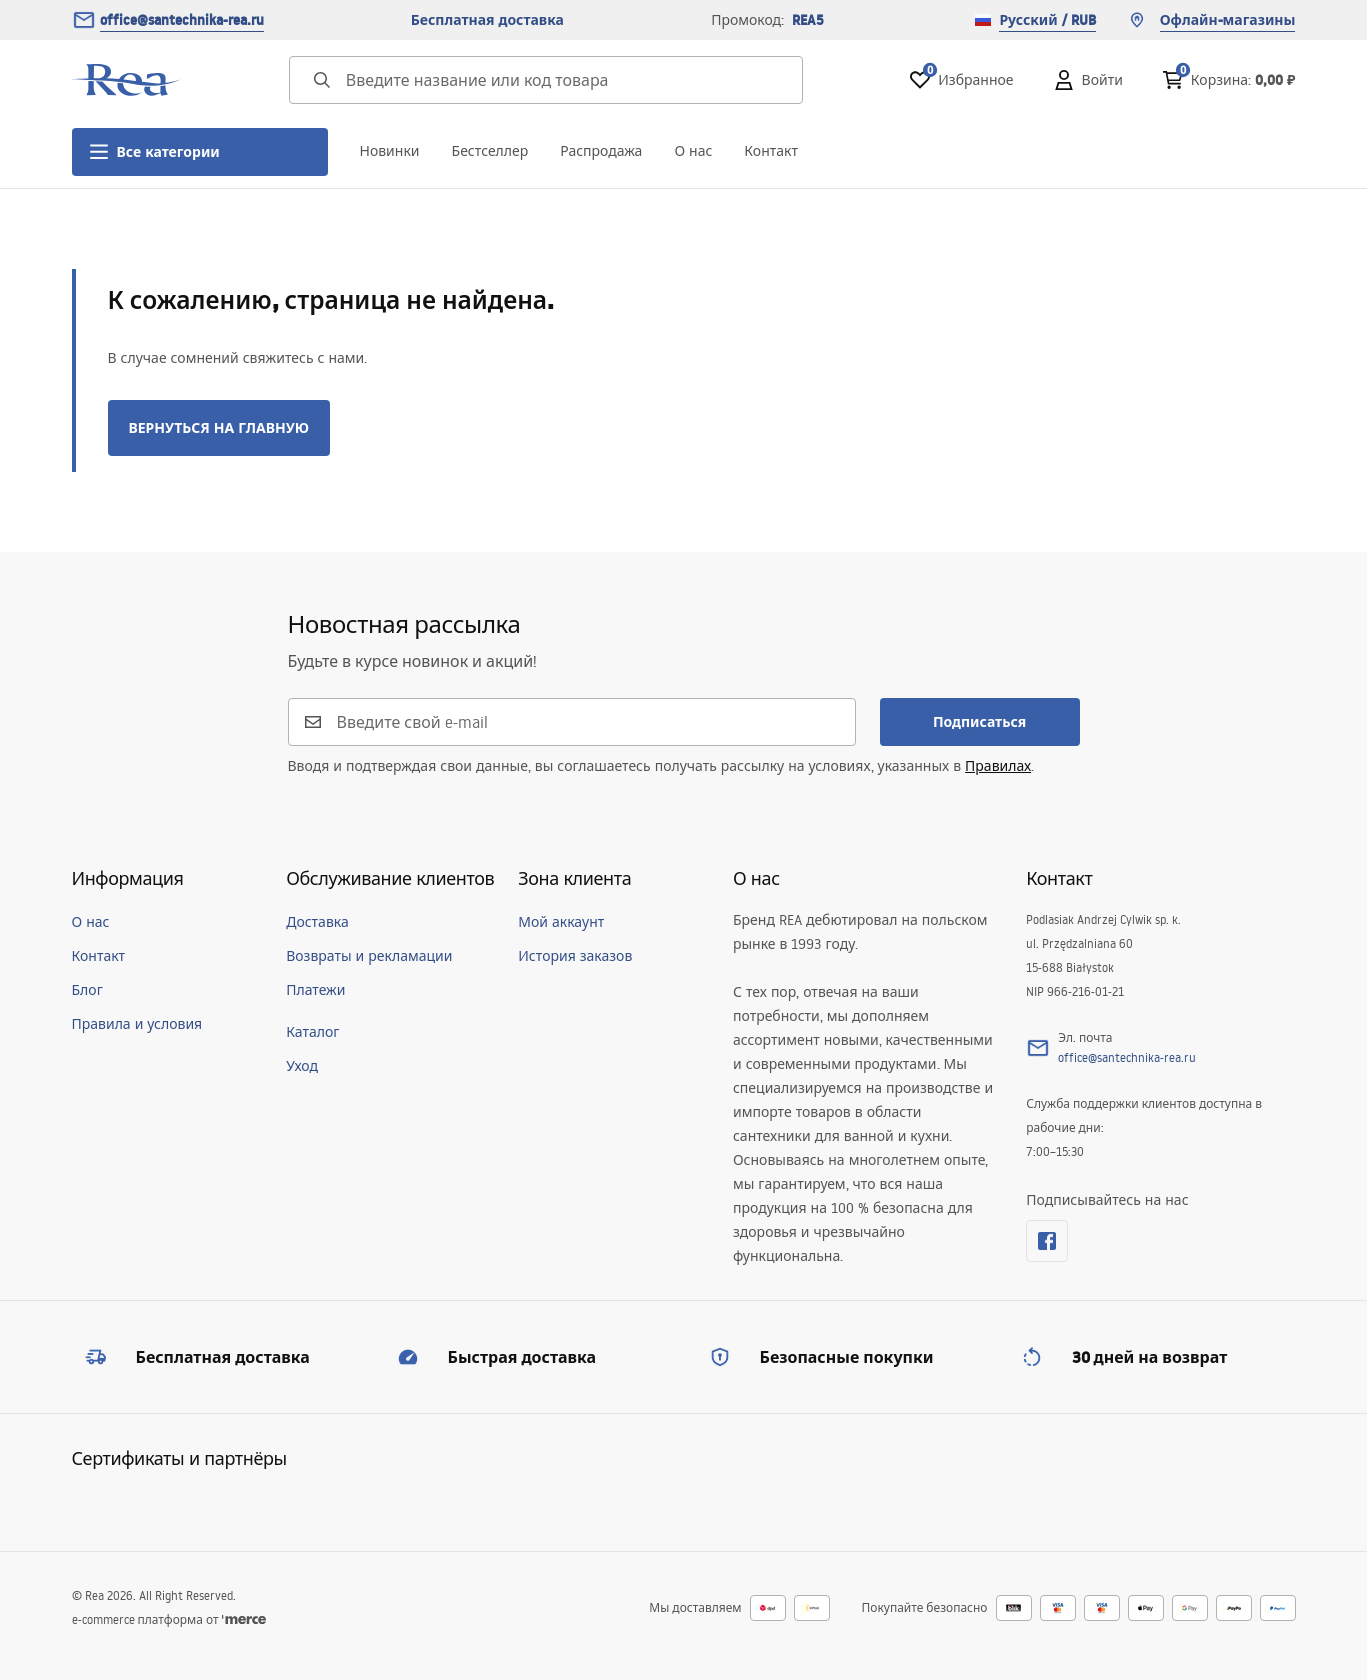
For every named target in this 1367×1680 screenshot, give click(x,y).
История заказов (575, 956)
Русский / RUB (1035, 20)
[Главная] (127, 80)
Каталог (312, 1032)
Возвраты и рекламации (369, 956)
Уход (302, 1066)
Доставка (317, 922)
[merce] (244, 1619)
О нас (693, 151)
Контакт (771, 151)
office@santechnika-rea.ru (182, 20)
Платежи (315, 990)
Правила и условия (137, 1024)
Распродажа (601, 151)
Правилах (998, 766)
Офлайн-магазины (1212, 20)
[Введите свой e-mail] (584, 722)
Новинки (390, 151)
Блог (87, 990)
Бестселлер (490, 151)
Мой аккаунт (561, 922)
